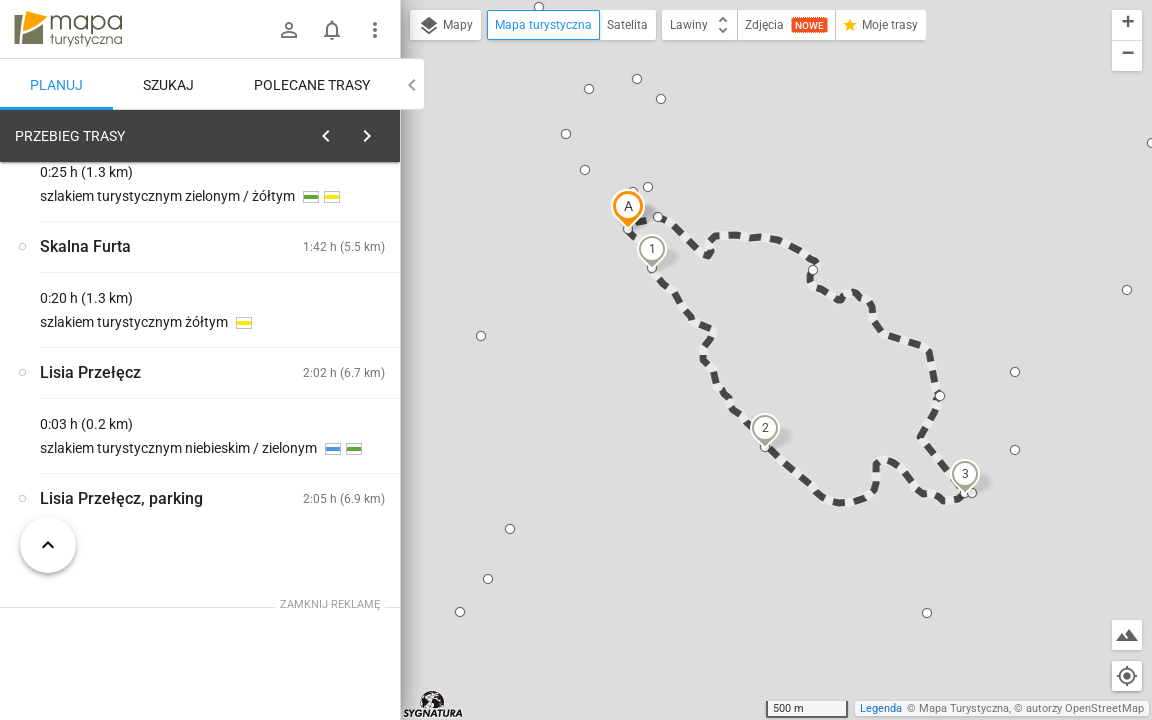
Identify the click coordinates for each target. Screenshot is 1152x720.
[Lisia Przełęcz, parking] (120, 432)
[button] (628, 209)
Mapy (445, 26)
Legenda (881, 708)
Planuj (56, 85)
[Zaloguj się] (289, 30)
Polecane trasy (312, 85)
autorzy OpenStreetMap (1085, 708)
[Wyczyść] (383, 131)
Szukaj (168, 85)
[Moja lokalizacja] (1127, 676)
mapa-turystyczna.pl (68, 29)
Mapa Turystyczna (964, 708)
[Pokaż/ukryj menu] (375, 30)
